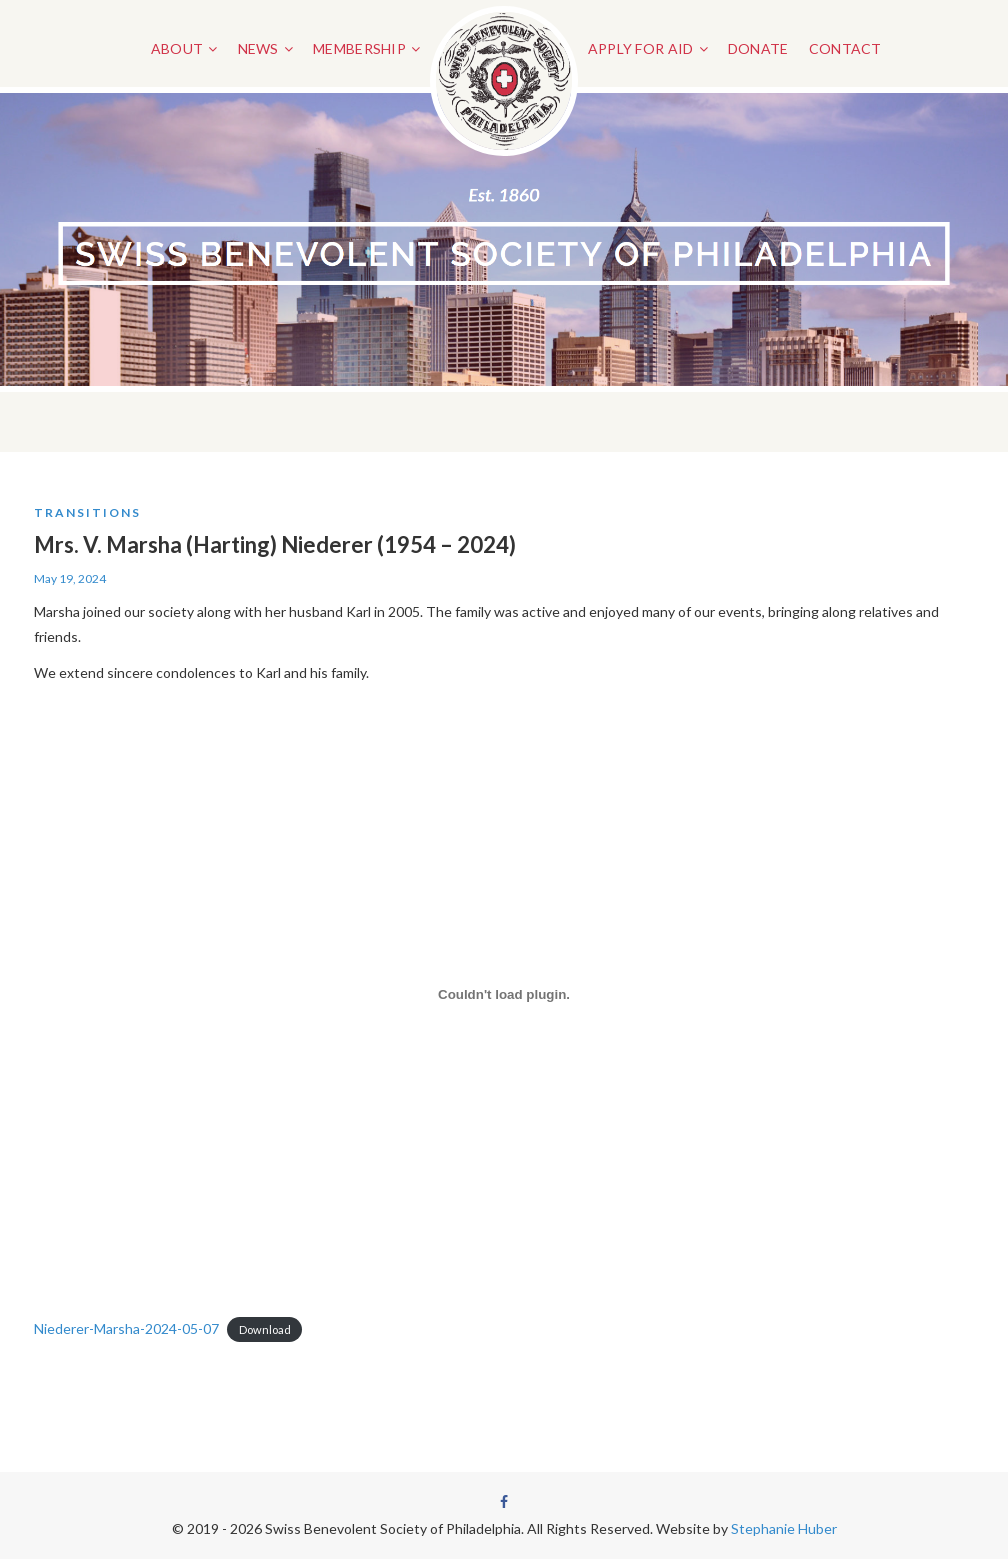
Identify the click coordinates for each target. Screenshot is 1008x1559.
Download (265, 1329)
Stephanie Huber (784, 1528)
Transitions (87, 512)
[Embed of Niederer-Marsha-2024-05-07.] (504, 995)
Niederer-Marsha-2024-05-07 (126, 1328)
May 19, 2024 (70, 578)
